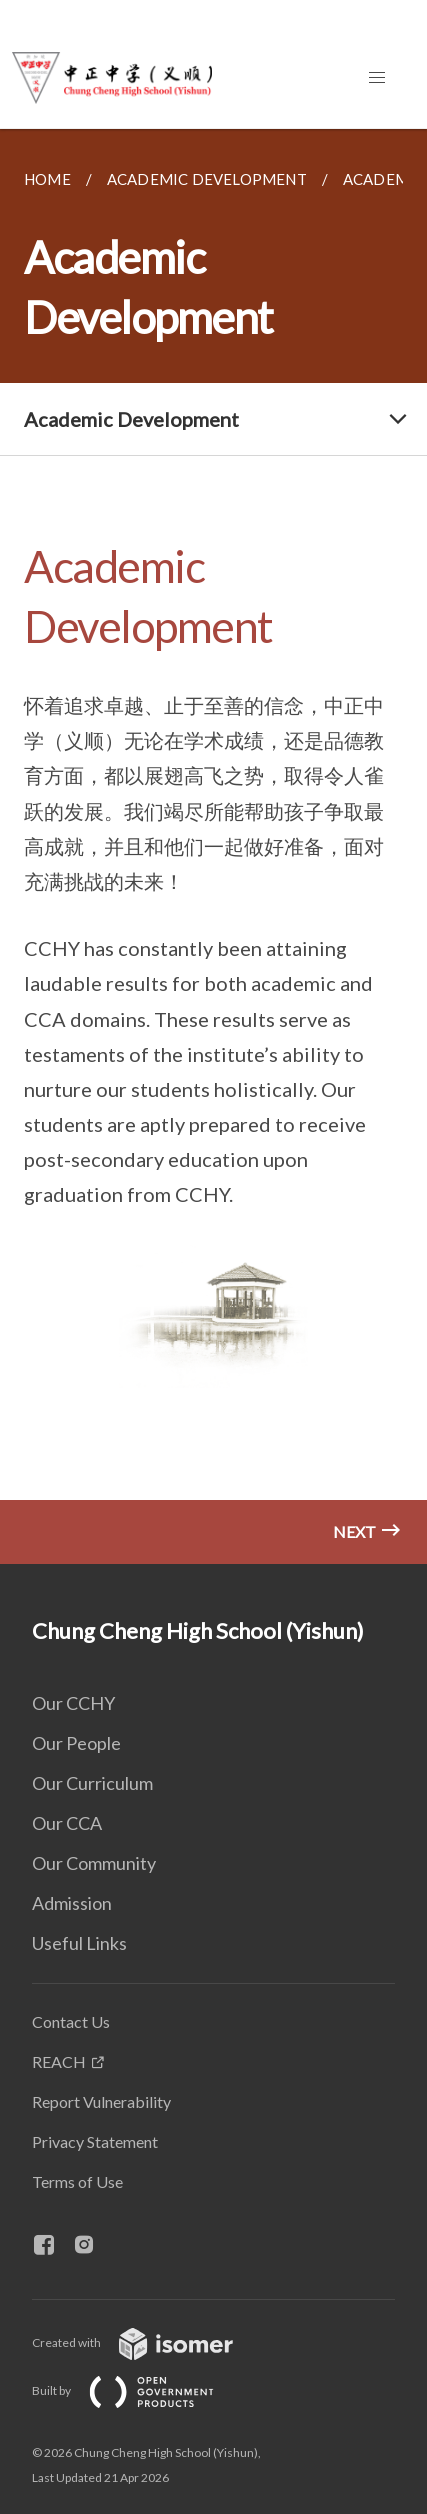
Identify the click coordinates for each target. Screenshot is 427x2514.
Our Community (94, 1863)
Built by (139, 2390)
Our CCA (67, 1823)
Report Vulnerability (101, 2101)
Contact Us (71, 2021)
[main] (213, 846)
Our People (76, 1743)
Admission (72, 1903)
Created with (148, 2342)
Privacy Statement (95, 2141)
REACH (59, 2061)
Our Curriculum (92, 1783)
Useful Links (79, 1943)
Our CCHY (73, 1703)
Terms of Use (77, 2181)
